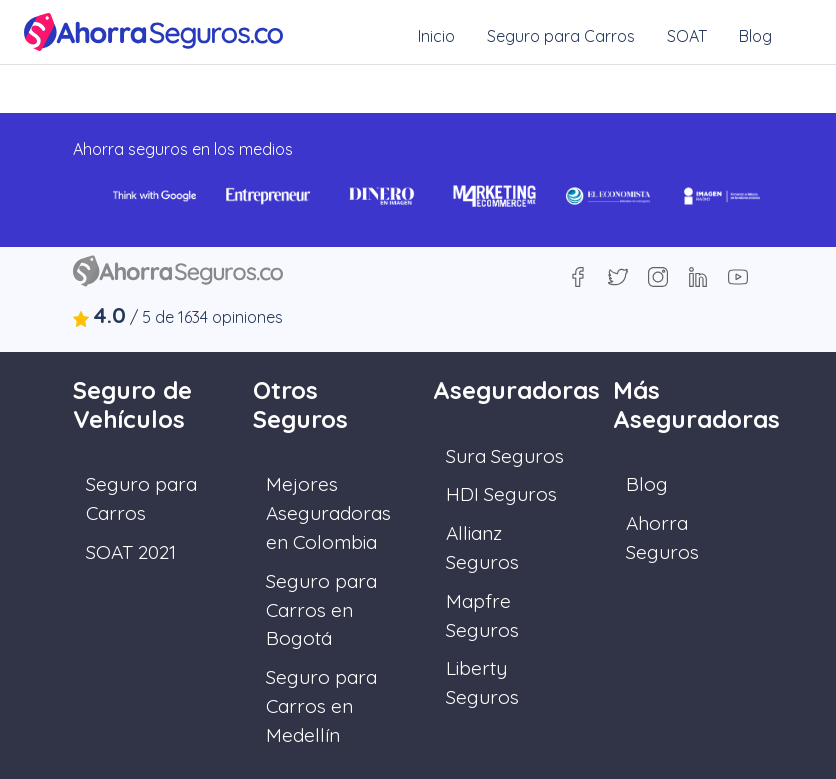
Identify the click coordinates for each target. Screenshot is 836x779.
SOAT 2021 (131, 552)
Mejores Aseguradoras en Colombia (328, 513)
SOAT (687, 36)
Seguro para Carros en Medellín (321, 706)
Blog (755, 36)
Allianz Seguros (482, 547)
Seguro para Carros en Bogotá (321, 610)
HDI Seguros (501, 494)
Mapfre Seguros (482, 615)
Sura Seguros (505, 456)
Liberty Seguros (482, 682)
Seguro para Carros (561, 36)
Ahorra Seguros (662, 537)
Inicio (436, 36)
